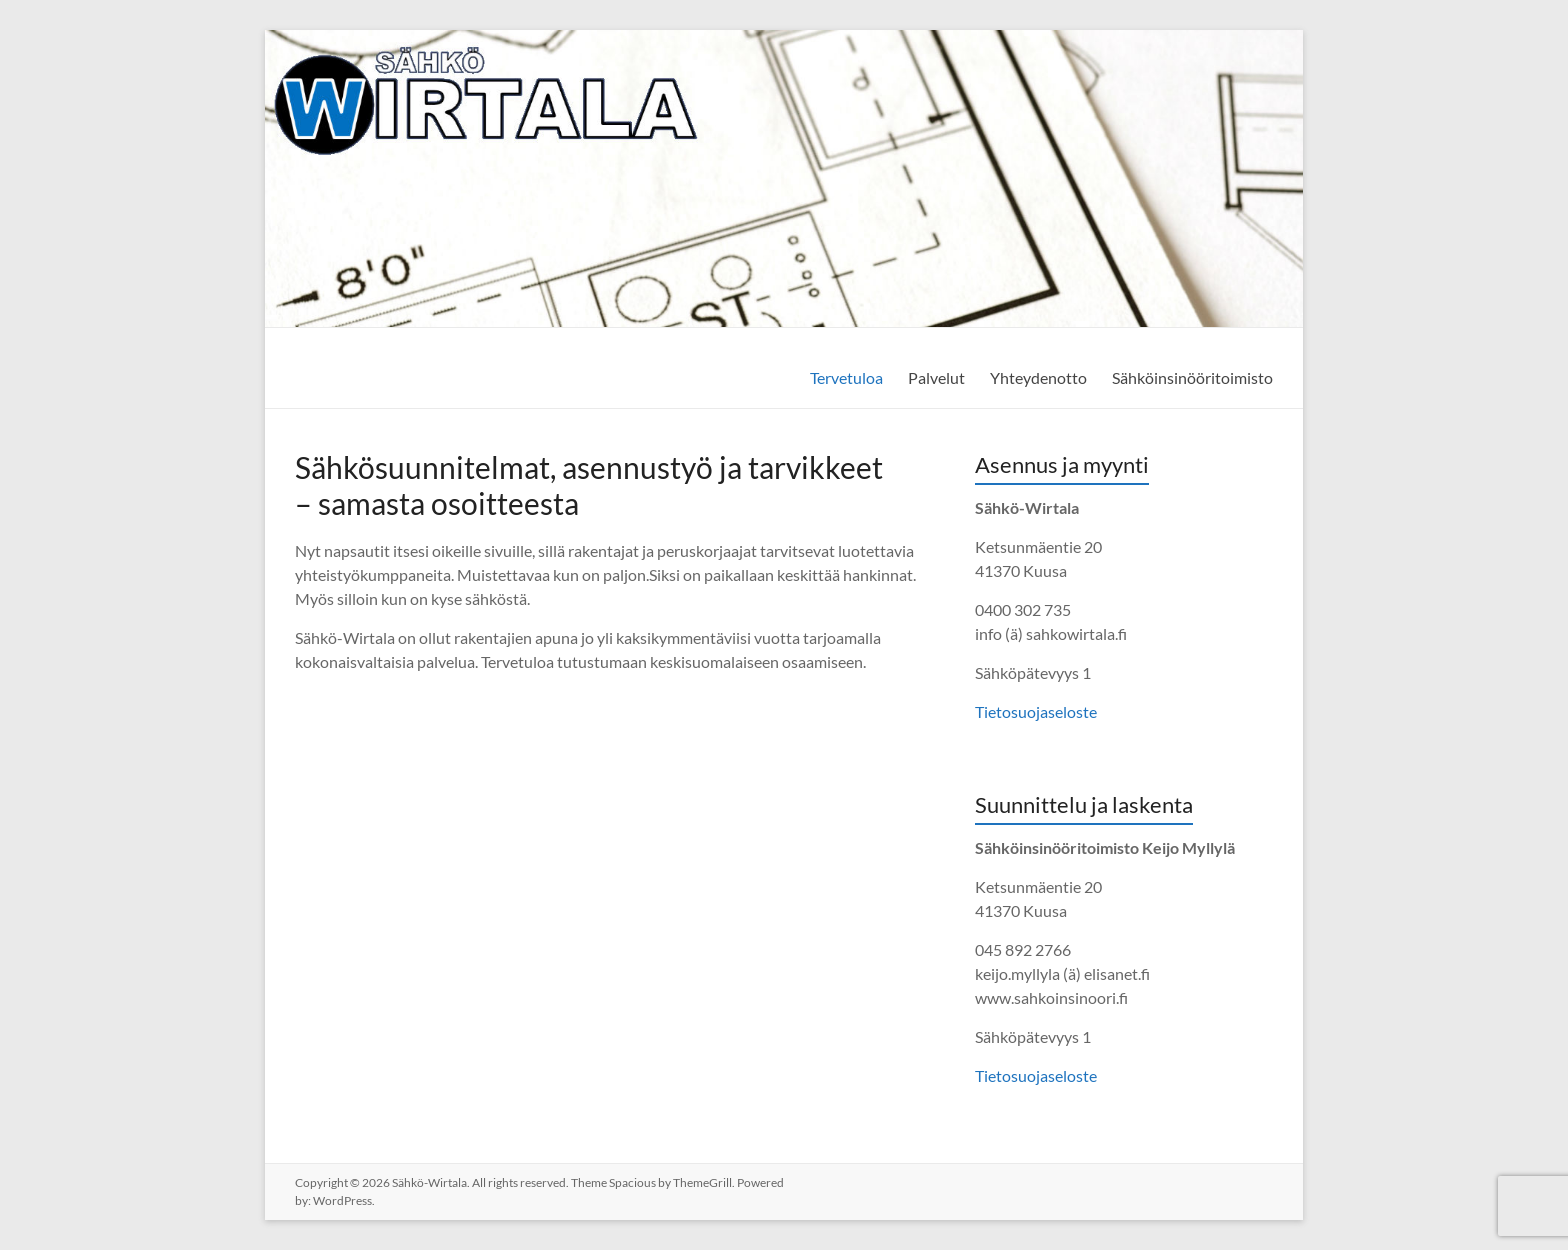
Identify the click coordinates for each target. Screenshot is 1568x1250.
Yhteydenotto (1038, 377)
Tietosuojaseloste (1036, 711)
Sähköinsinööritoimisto (1192, 377)
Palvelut (936, 377)
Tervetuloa (846, 377)
